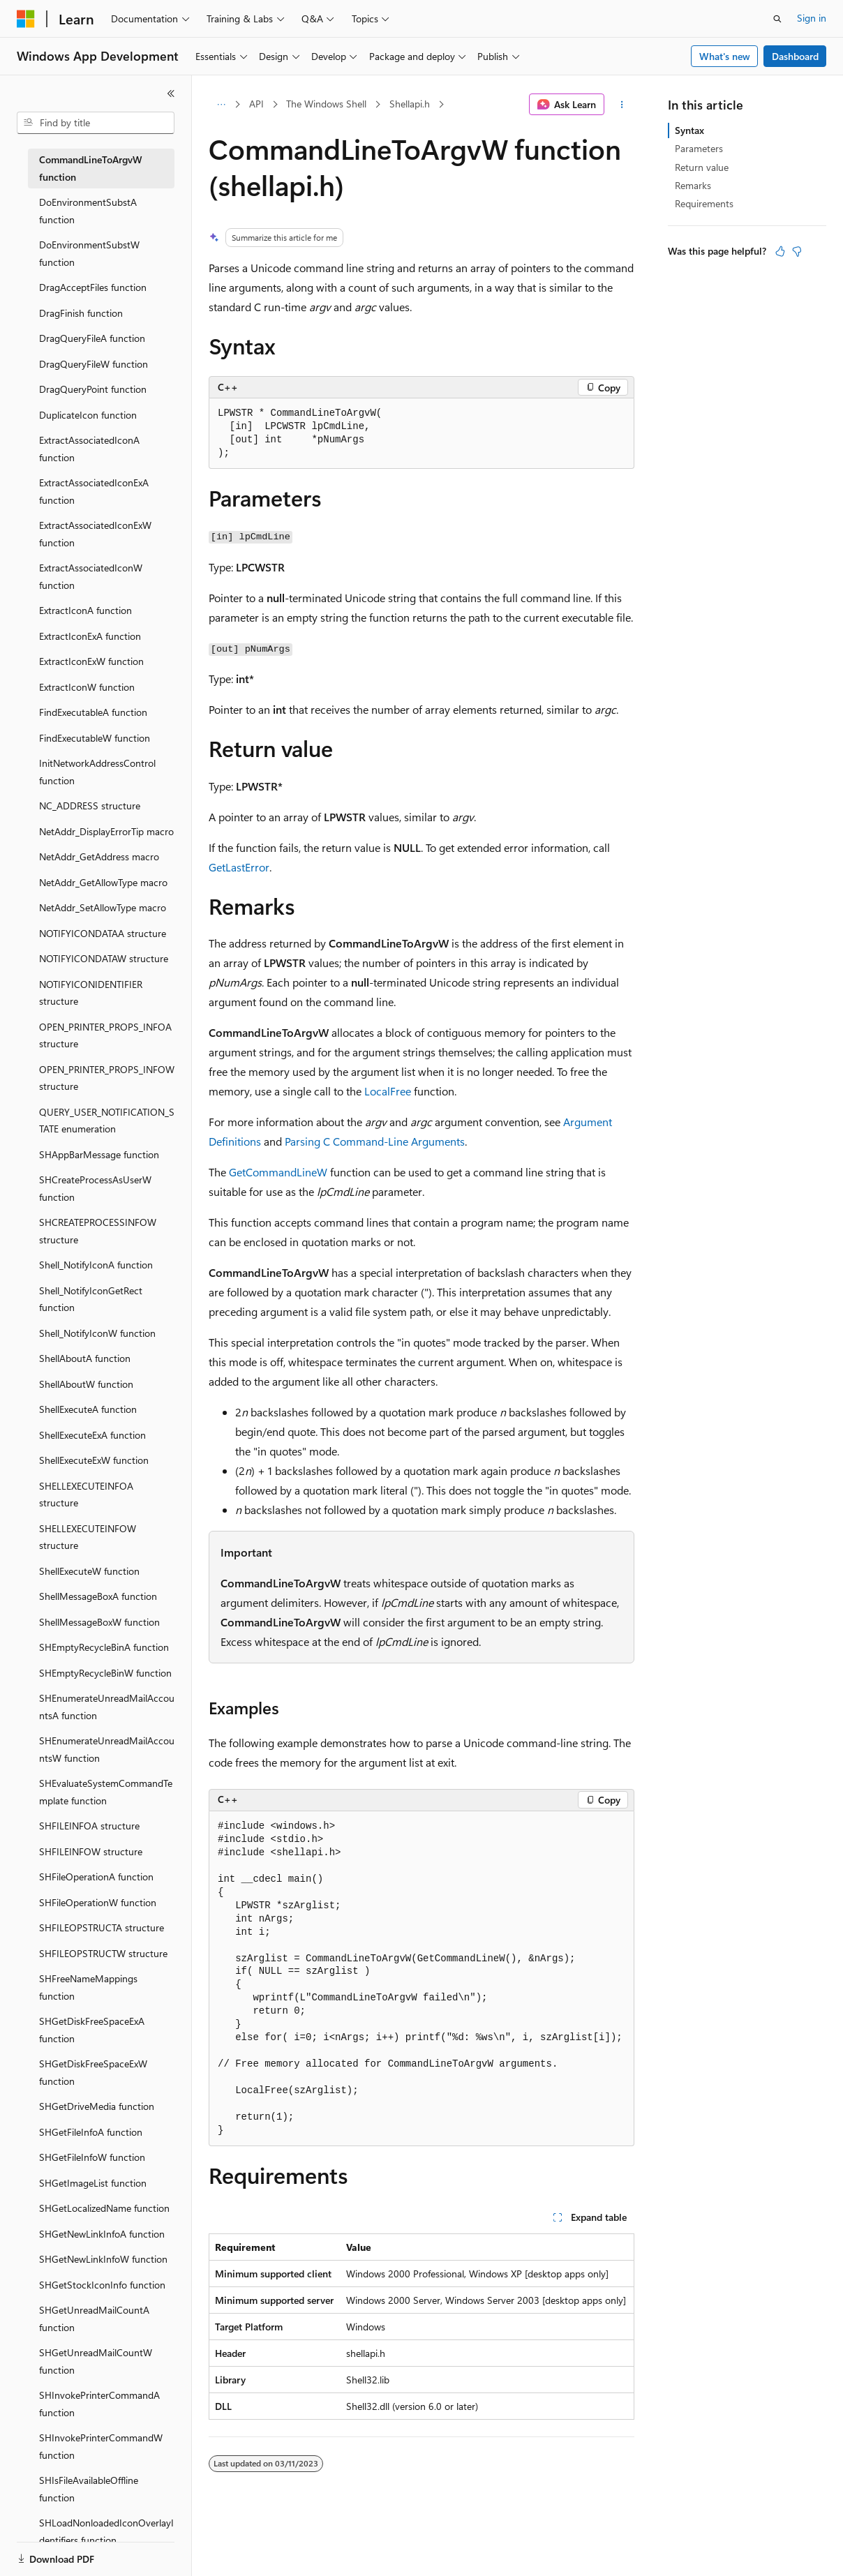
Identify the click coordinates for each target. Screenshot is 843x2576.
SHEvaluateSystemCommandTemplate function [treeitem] (105, 1791)
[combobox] (95, 123)
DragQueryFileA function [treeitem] (92, 338)
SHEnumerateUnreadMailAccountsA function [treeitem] (106, 1706)
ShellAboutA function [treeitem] (84, 1358)
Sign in (811, 17)
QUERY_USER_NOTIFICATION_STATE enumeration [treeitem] (106, 1120)
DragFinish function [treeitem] (81, 313)
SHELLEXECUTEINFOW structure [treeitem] (87, 1537)
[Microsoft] (26, 19)
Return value (702, 167)
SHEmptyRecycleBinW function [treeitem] (105, 1672)
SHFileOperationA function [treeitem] (96, 1876)
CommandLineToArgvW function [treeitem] (90, 168)
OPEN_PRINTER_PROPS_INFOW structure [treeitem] (106, 1078)
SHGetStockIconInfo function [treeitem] (102, 2284)
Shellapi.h (409, 103)
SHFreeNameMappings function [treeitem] (88, 1987)
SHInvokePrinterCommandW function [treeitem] (101, 2446)
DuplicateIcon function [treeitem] (88, 414)
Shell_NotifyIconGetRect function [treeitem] (90, 1299)
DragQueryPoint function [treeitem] (93, 389)
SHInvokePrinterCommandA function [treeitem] (99, 2403)
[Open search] (777, 18)
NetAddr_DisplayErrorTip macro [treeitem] (106, 831)
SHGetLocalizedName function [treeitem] (104, 2208)
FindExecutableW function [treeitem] (94, 737)
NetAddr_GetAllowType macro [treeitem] (103, 882)
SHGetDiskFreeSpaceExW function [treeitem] (93, 2072)
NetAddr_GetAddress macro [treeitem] (99, 856)
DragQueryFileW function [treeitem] (93, 363)
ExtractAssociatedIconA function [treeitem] (89, 448)
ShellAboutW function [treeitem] (86, 1384)
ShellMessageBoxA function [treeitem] (98, 1596)
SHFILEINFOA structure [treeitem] (89, 1825)
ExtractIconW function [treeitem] (87, 687)
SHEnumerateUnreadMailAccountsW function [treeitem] (106, 1749)
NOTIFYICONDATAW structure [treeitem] (103, 958)
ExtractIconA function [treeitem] (85, 610)
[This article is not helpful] (797, 251)
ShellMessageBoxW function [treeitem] (99, 1621)
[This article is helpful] (780, 251)
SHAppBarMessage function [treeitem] (99, 1154)
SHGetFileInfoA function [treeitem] (90, 2132)
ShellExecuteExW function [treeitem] (94, 1460)
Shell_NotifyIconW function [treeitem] (97, 1333)
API (256, 103)
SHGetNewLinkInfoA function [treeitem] (102, 2233)
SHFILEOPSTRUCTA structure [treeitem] (101, 1927)
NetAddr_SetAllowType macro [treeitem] (102, 907)
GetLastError (239, 867)
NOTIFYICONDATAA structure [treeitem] (102, 933)
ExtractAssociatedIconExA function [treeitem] (94, 491)
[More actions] (622, 104)
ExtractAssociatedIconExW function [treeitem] (95, 533)
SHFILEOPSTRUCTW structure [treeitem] (103, 1953)
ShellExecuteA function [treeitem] (88, 1409)
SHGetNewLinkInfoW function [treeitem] (103, 2259)
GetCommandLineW (278, 1172)
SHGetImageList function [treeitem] (93, 2182)
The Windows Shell (326, 103)
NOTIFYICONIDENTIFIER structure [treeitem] (90, 993)
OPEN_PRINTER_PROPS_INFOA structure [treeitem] (105, 1035)
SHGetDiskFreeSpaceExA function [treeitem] (91, 2029)
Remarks (693, 185)
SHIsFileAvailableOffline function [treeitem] (88, 2488)
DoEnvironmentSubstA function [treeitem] (88, 210)
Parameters (699, 148)
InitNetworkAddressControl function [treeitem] (97, 771)
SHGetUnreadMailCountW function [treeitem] (95, 2361)
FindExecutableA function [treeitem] (93, 712)
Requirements (704, 203)
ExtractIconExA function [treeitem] (90, 636)
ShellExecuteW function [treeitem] (89, 1571)
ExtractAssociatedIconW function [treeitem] (90, 576)
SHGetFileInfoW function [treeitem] (92, 2157)
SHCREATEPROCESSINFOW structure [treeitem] (97, 1230)
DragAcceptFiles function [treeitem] (93, 287)
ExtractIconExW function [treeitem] (91, 661)
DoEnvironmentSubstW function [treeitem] (89, 253)
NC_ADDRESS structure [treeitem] (89, 805)
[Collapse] (171, 93)
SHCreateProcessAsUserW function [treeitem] (95, 1188)
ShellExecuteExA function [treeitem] (92, 1434)
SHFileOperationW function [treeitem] (97, 1902)
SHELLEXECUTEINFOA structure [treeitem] (86, 1494)
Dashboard (795, 56)
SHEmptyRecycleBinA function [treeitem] (104, 1647)
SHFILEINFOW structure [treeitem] (90, 1851)
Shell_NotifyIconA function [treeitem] (96, 1264)
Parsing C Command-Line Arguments (375, 1141)
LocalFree (387, 1091)
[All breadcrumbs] (221, 104)
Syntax (689, 130)
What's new (724, 56)
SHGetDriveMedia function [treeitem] (96, 2106)
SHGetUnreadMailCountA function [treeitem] (94, 2318)
